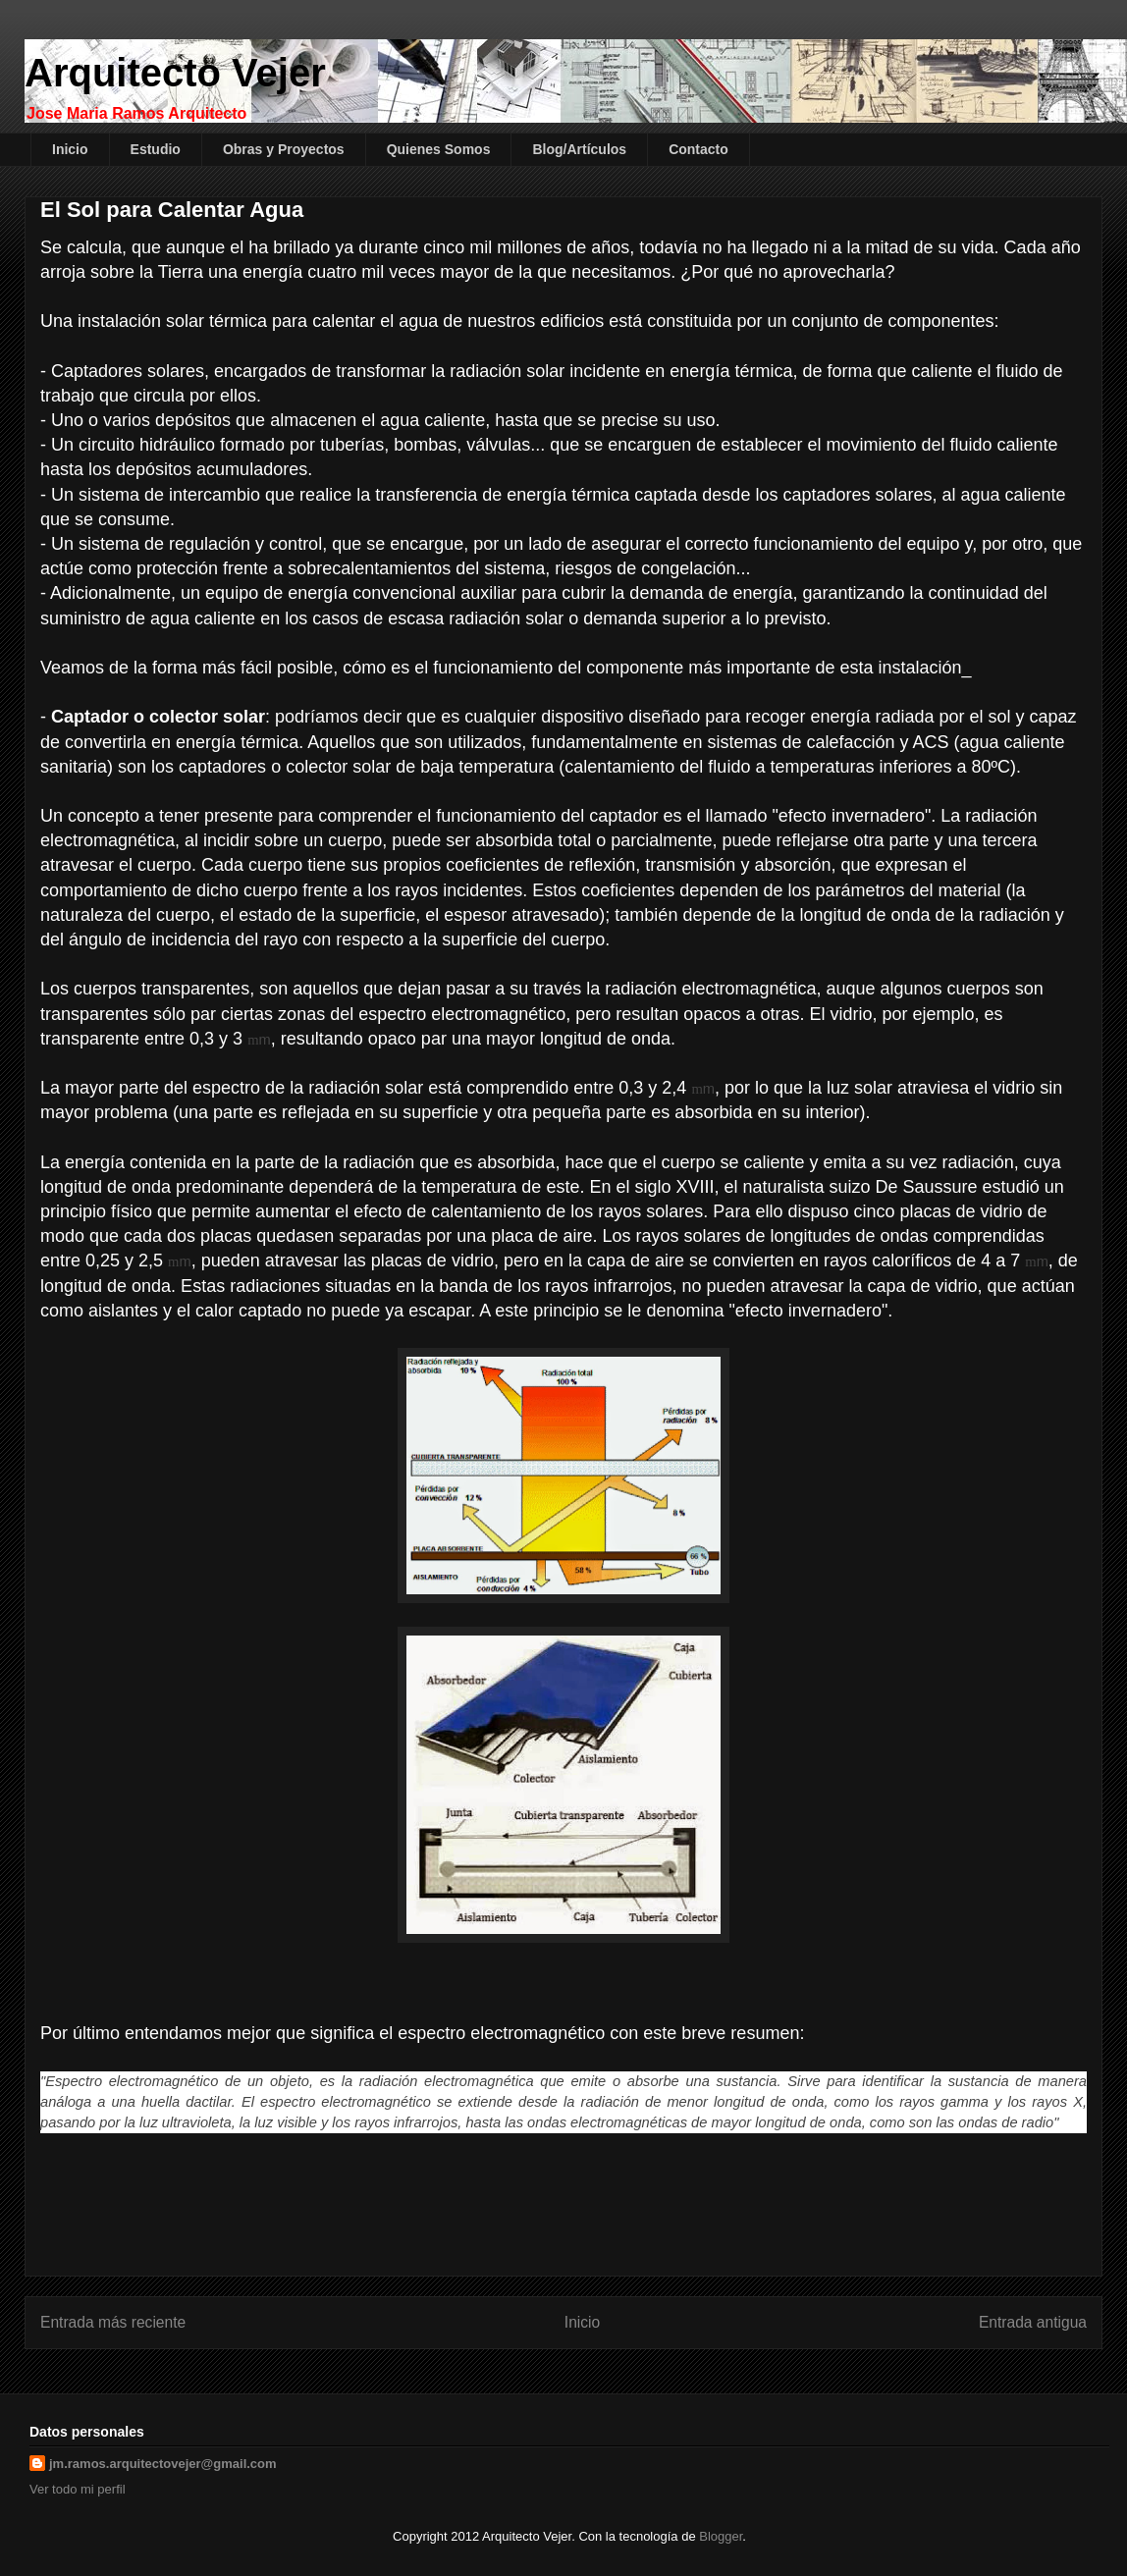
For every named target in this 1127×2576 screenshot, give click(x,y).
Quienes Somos (439, 149)
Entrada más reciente (113, 2322)
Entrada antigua (1033, 2322)
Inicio (70, 149)
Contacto (698, 149)
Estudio (156, 149)
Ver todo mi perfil (77, 2489)
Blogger (720, 2536)
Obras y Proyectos (284, 149)
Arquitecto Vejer (175, 72)
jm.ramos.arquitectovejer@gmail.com (163, 2463)
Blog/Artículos (579, 149)
